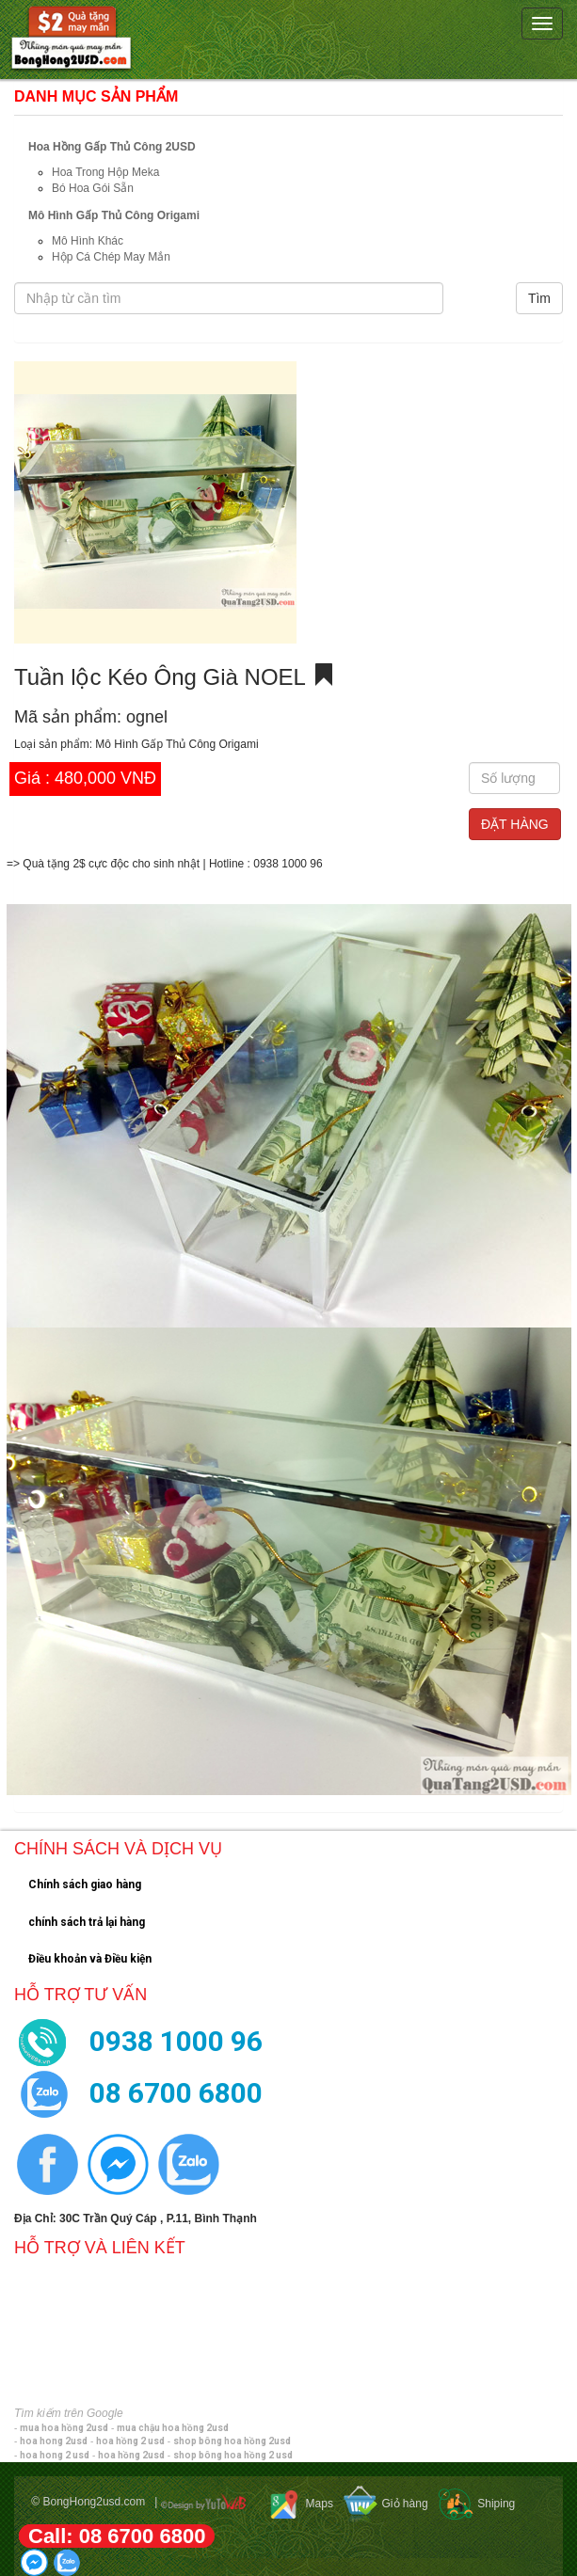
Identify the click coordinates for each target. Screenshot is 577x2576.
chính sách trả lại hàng (86, 1922)
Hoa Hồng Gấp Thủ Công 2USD (112, 146)
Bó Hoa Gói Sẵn (93, 188)
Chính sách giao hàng (84, 1884)
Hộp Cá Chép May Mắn (111, 256)
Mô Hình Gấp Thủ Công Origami (114, 215)
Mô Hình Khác (87, 240)
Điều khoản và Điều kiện (90, 1958)
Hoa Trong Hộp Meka (105, 172)
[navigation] (288, 39)
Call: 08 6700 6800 (116, 2536)
